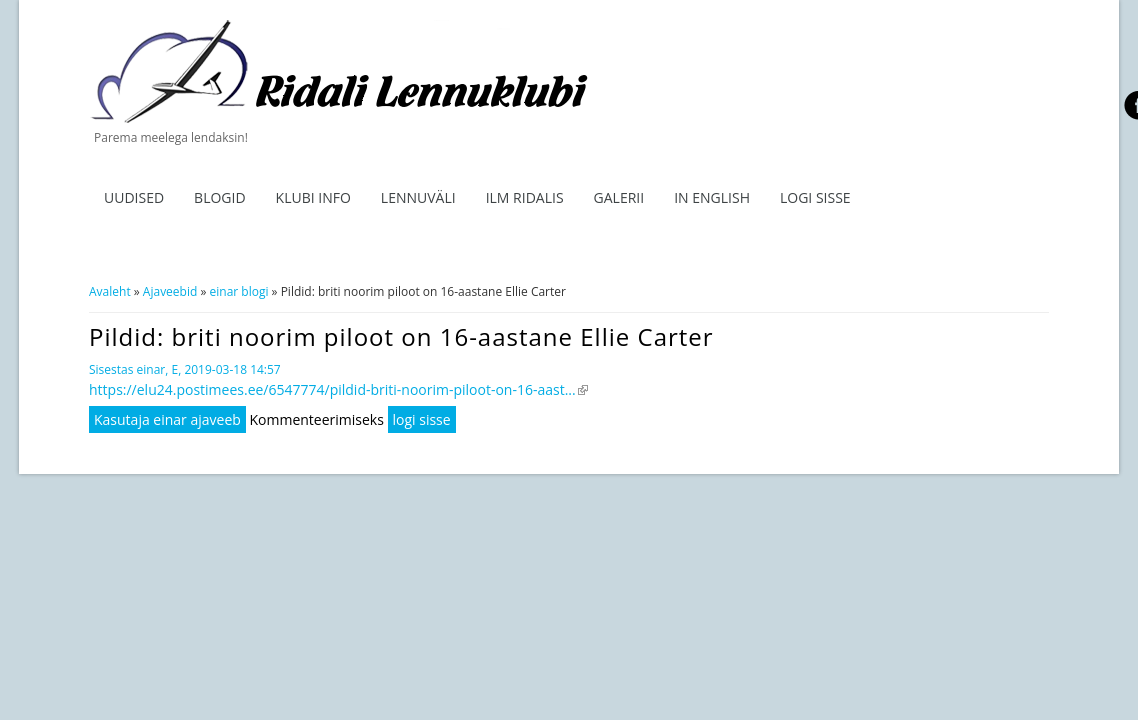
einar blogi (239, 291)
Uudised (134, 197)
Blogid (220, 197)
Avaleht (110, 291)
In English (712, 197)
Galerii (619, 197)
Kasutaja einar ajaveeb (167, 419)
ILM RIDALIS (525, 197)
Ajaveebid (170, 291)
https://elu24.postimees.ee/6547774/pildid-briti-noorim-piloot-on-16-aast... (338, 389)
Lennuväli (418, 197)
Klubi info (313, 197)
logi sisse (422, 419)
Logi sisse (815, 197)
